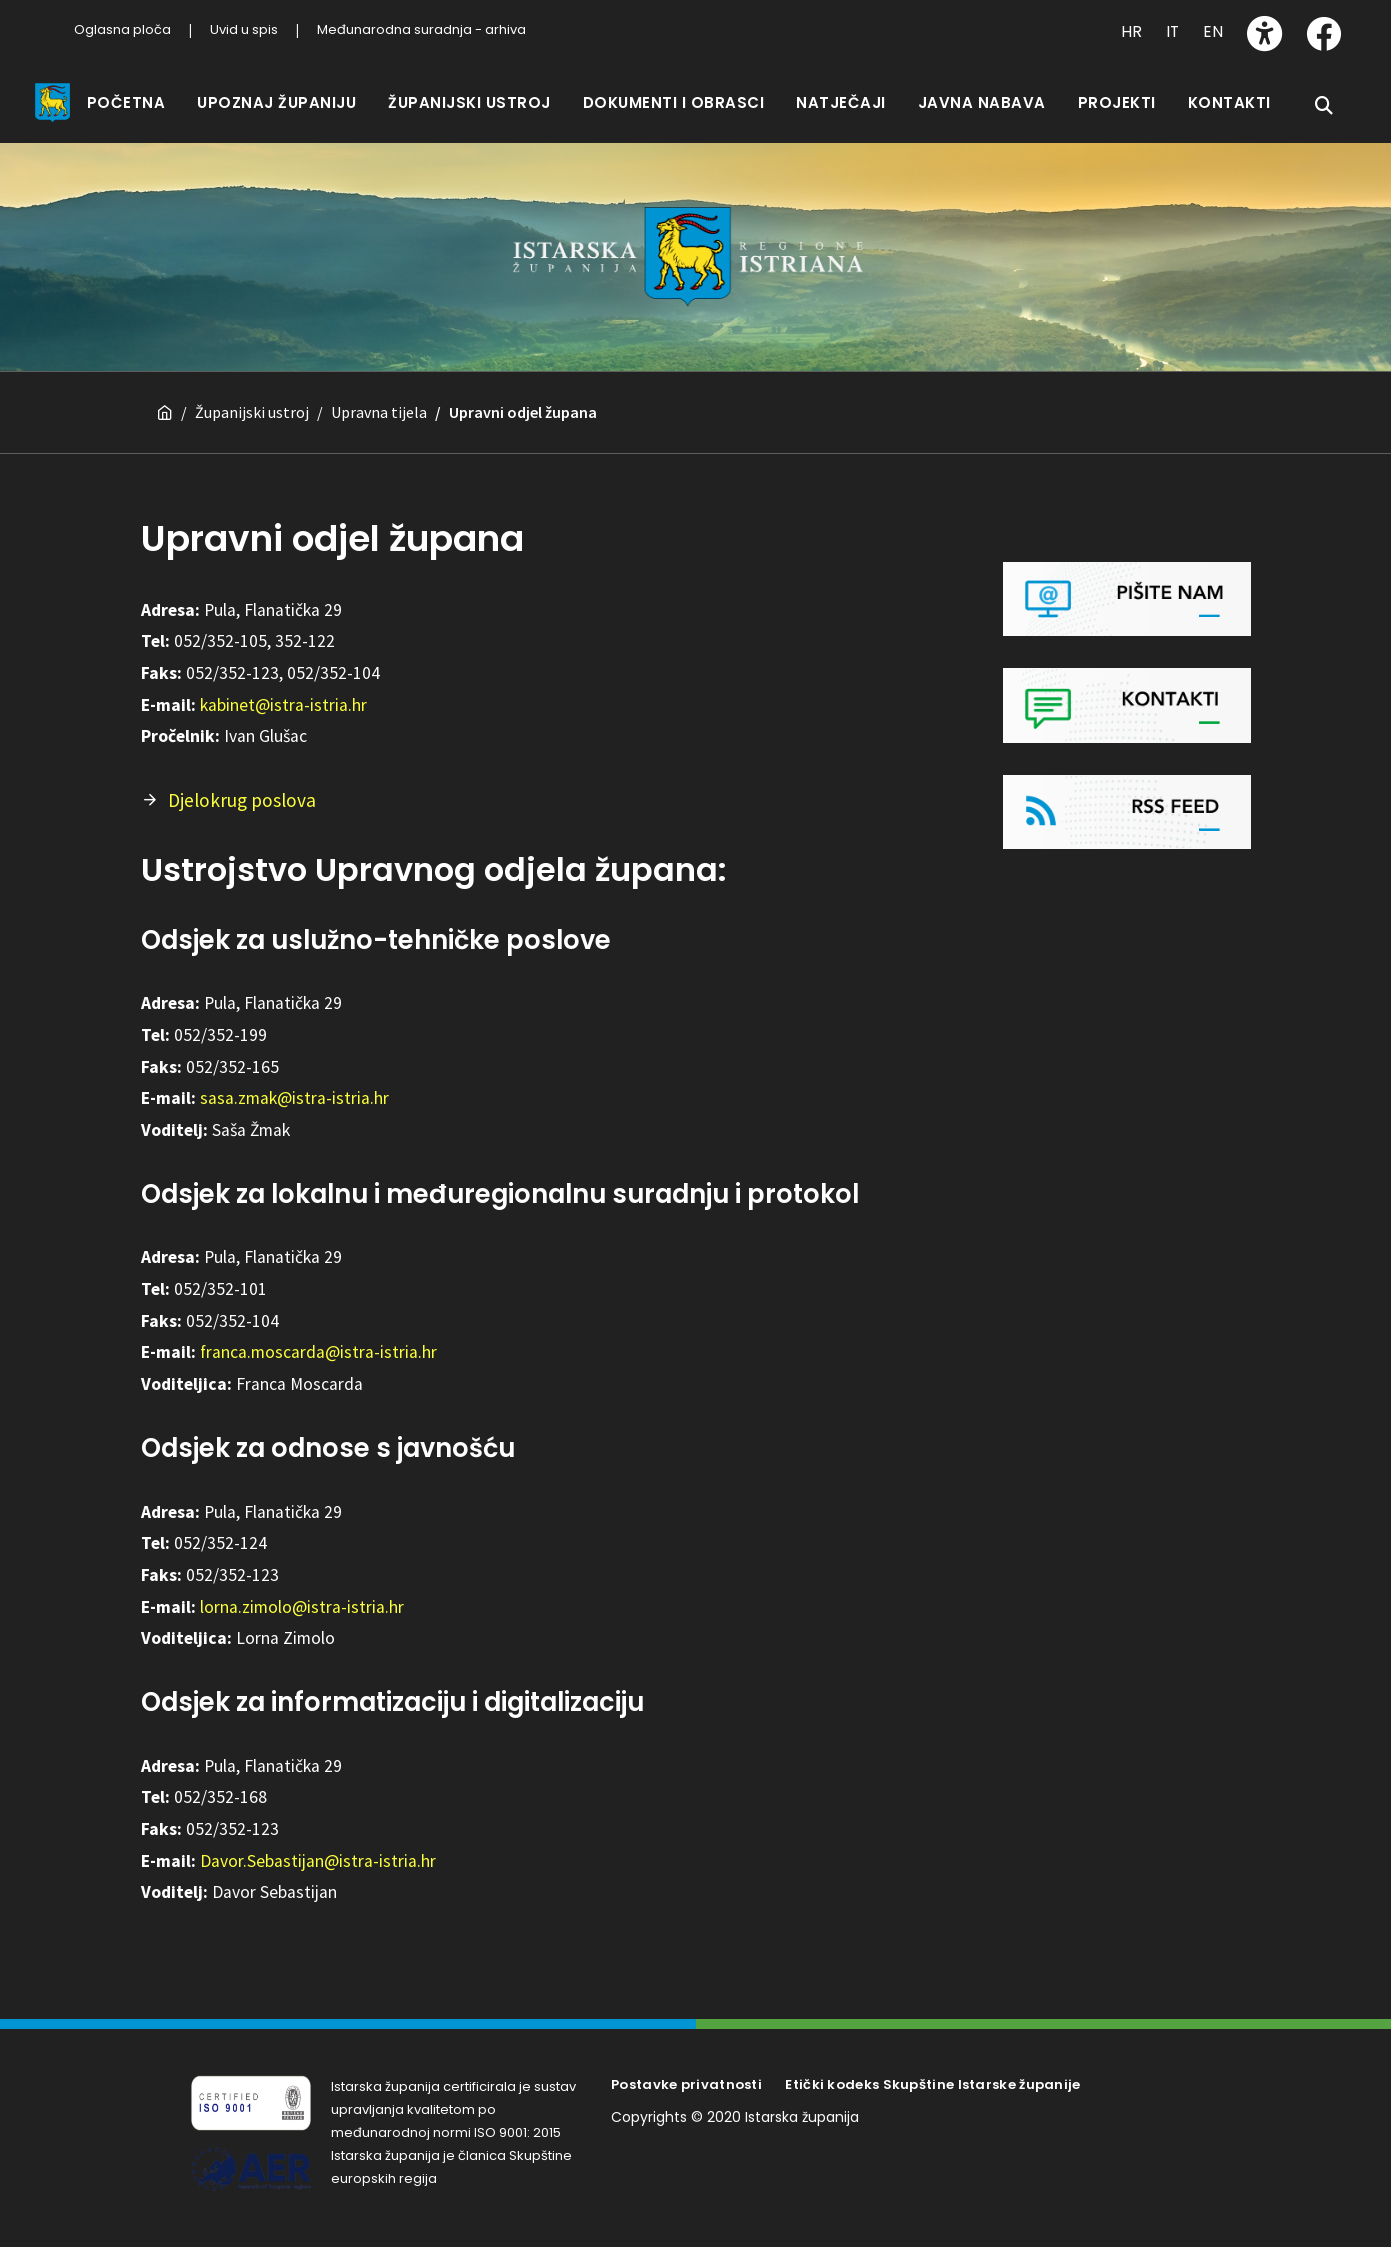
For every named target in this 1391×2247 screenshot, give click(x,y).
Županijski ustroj (252, 393)
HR (1131, 31)
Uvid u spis (244, 29)
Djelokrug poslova (242, 781)
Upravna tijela (379, 393)
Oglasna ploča (122, 29)
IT (1172, 31)
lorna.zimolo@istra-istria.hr (302, 1588)
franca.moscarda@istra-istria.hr (318, 1333)
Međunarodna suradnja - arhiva (421, 29)
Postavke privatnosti (686, 2065)
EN (1213, 31)
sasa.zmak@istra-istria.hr (294, 1079)
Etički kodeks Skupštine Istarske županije (932, 2065)
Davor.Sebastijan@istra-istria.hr (318, 1842)
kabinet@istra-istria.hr (283, 686)
